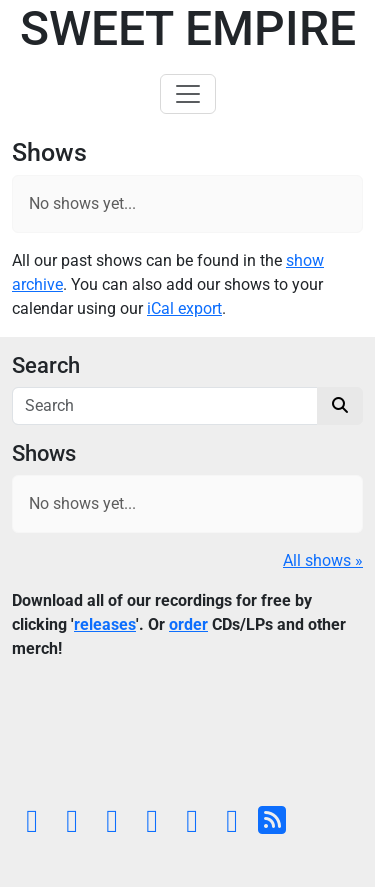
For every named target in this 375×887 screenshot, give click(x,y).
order (188, 624)
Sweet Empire (188, 28)
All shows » (323, 560)
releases (105, 624)
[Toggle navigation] (188, 94)
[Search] (165, 406)
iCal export (184, 308)
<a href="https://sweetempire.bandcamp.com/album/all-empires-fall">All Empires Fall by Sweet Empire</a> (187, 737)
